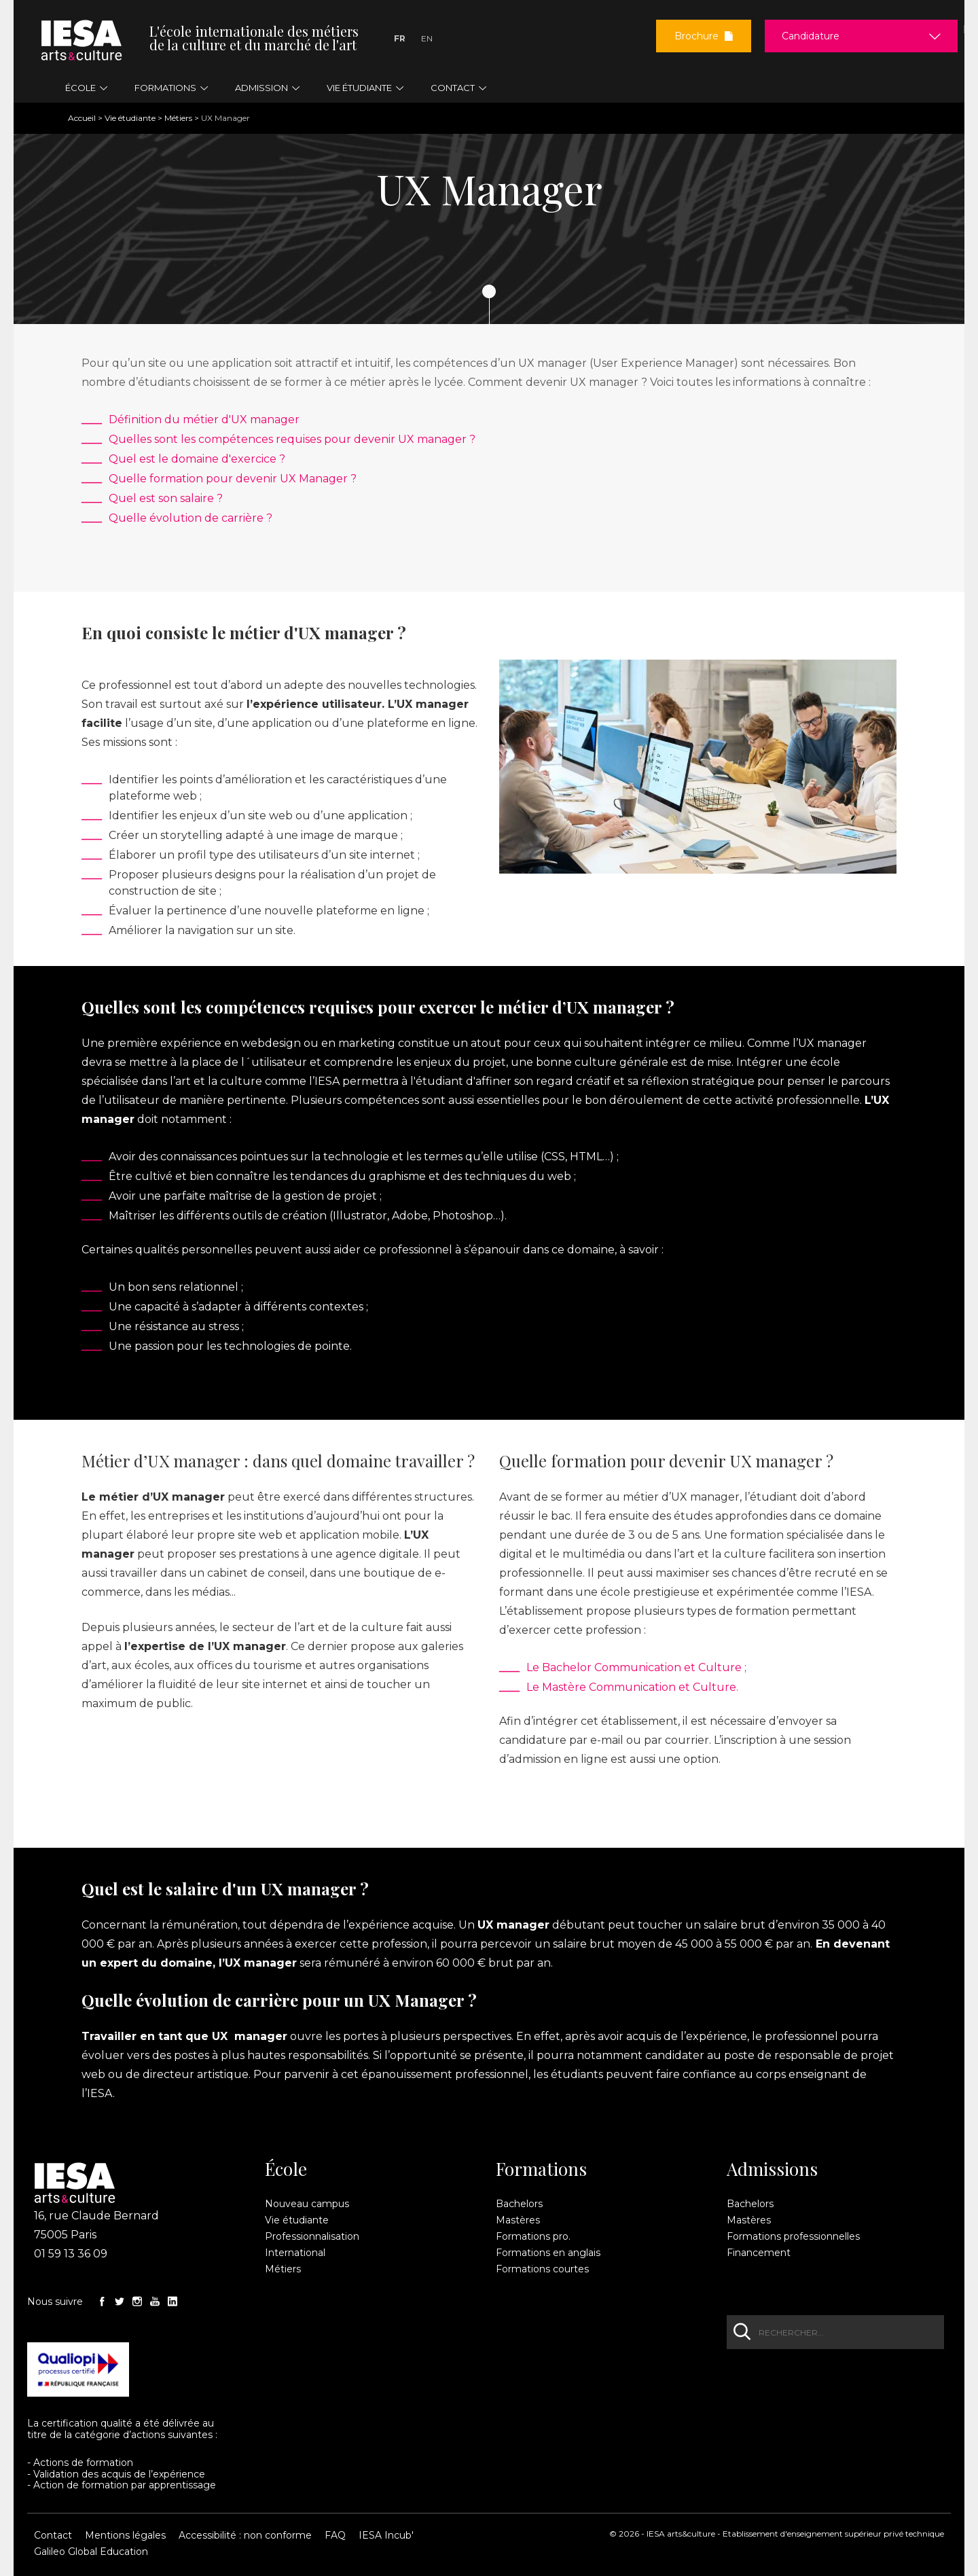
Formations (541, 2169)
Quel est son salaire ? (166, 498)
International (295, 2253)
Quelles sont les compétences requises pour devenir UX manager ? (292, 439)
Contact (53, 2535)
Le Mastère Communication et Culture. (632, 1687)
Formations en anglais (548, 2253)
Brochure (703, 36)
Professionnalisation (312, 2236)
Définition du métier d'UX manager (204, 419)
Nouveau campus (307, 2204)
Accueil (82, 118)
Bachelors (519, 2204)
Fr (399, 38)
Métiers (178, 118)
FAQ (335, 2535)
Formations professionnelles (793, 2236)
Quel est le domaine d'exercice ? (197, 458)
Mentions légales (125, 2535)
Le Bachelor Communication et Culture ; (636, 1667)
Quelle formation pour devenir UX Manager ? (233, 478)
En (427, 38)
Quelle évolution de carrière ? (190, 518)
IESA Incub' (386, 2535)
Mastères (518, 2220)
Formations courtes (542, 2269)
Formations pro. (533, 2236)
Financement (759, 2253)
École (286, 2169)
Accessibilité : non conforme (245, 2535)
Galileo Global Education (91, 2551)
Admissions (772, 2169)
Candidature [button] (810, 36)
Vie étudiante (130, 118)
